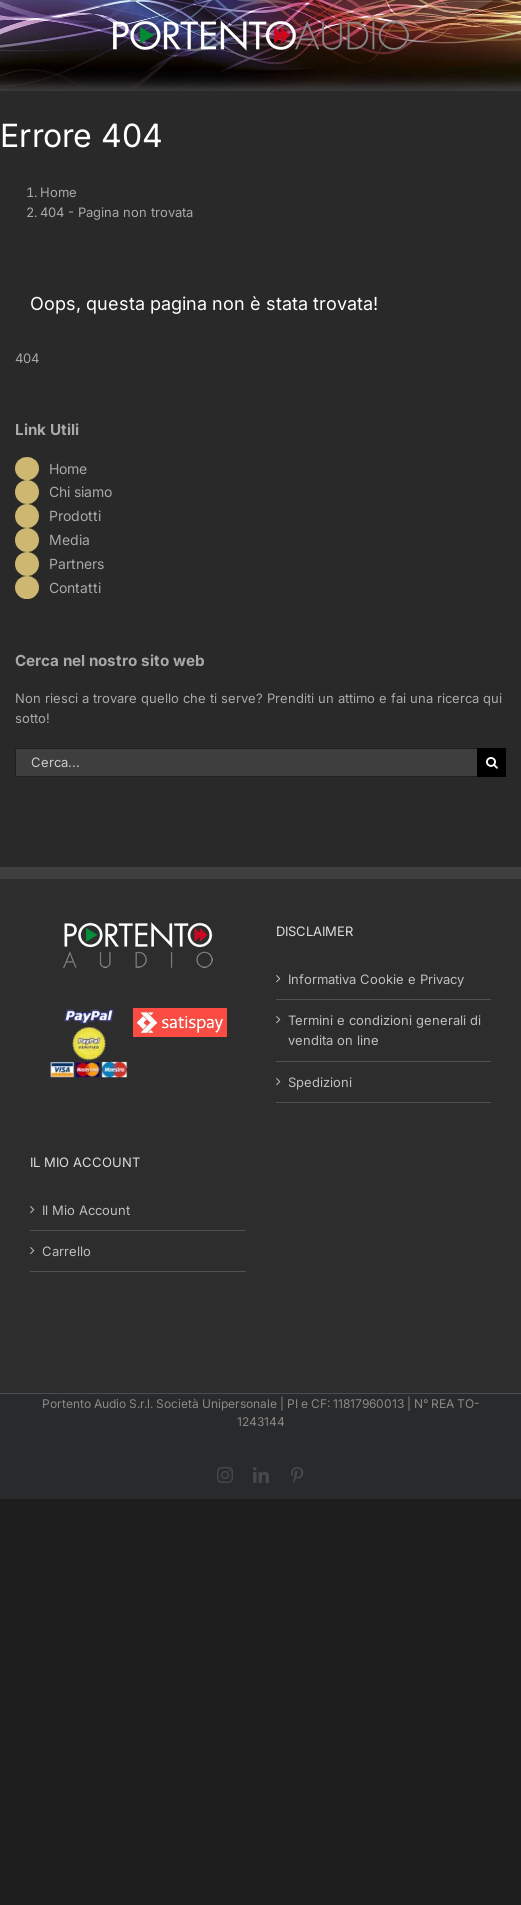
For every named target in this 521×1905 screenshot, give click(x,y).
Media (69, 539)
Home (68, 468)
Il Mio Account (86, 1210)
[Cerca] (491, 762)
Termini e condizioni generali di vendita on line (384, 1030)
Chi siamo (80, 491)
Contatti (75, 587)
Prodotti (75, 515)
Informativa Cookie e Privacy (376, 979)
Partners (76, 563)
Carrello (66, 1251)
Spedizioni (320, 1082)
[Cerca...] (246, 762)
